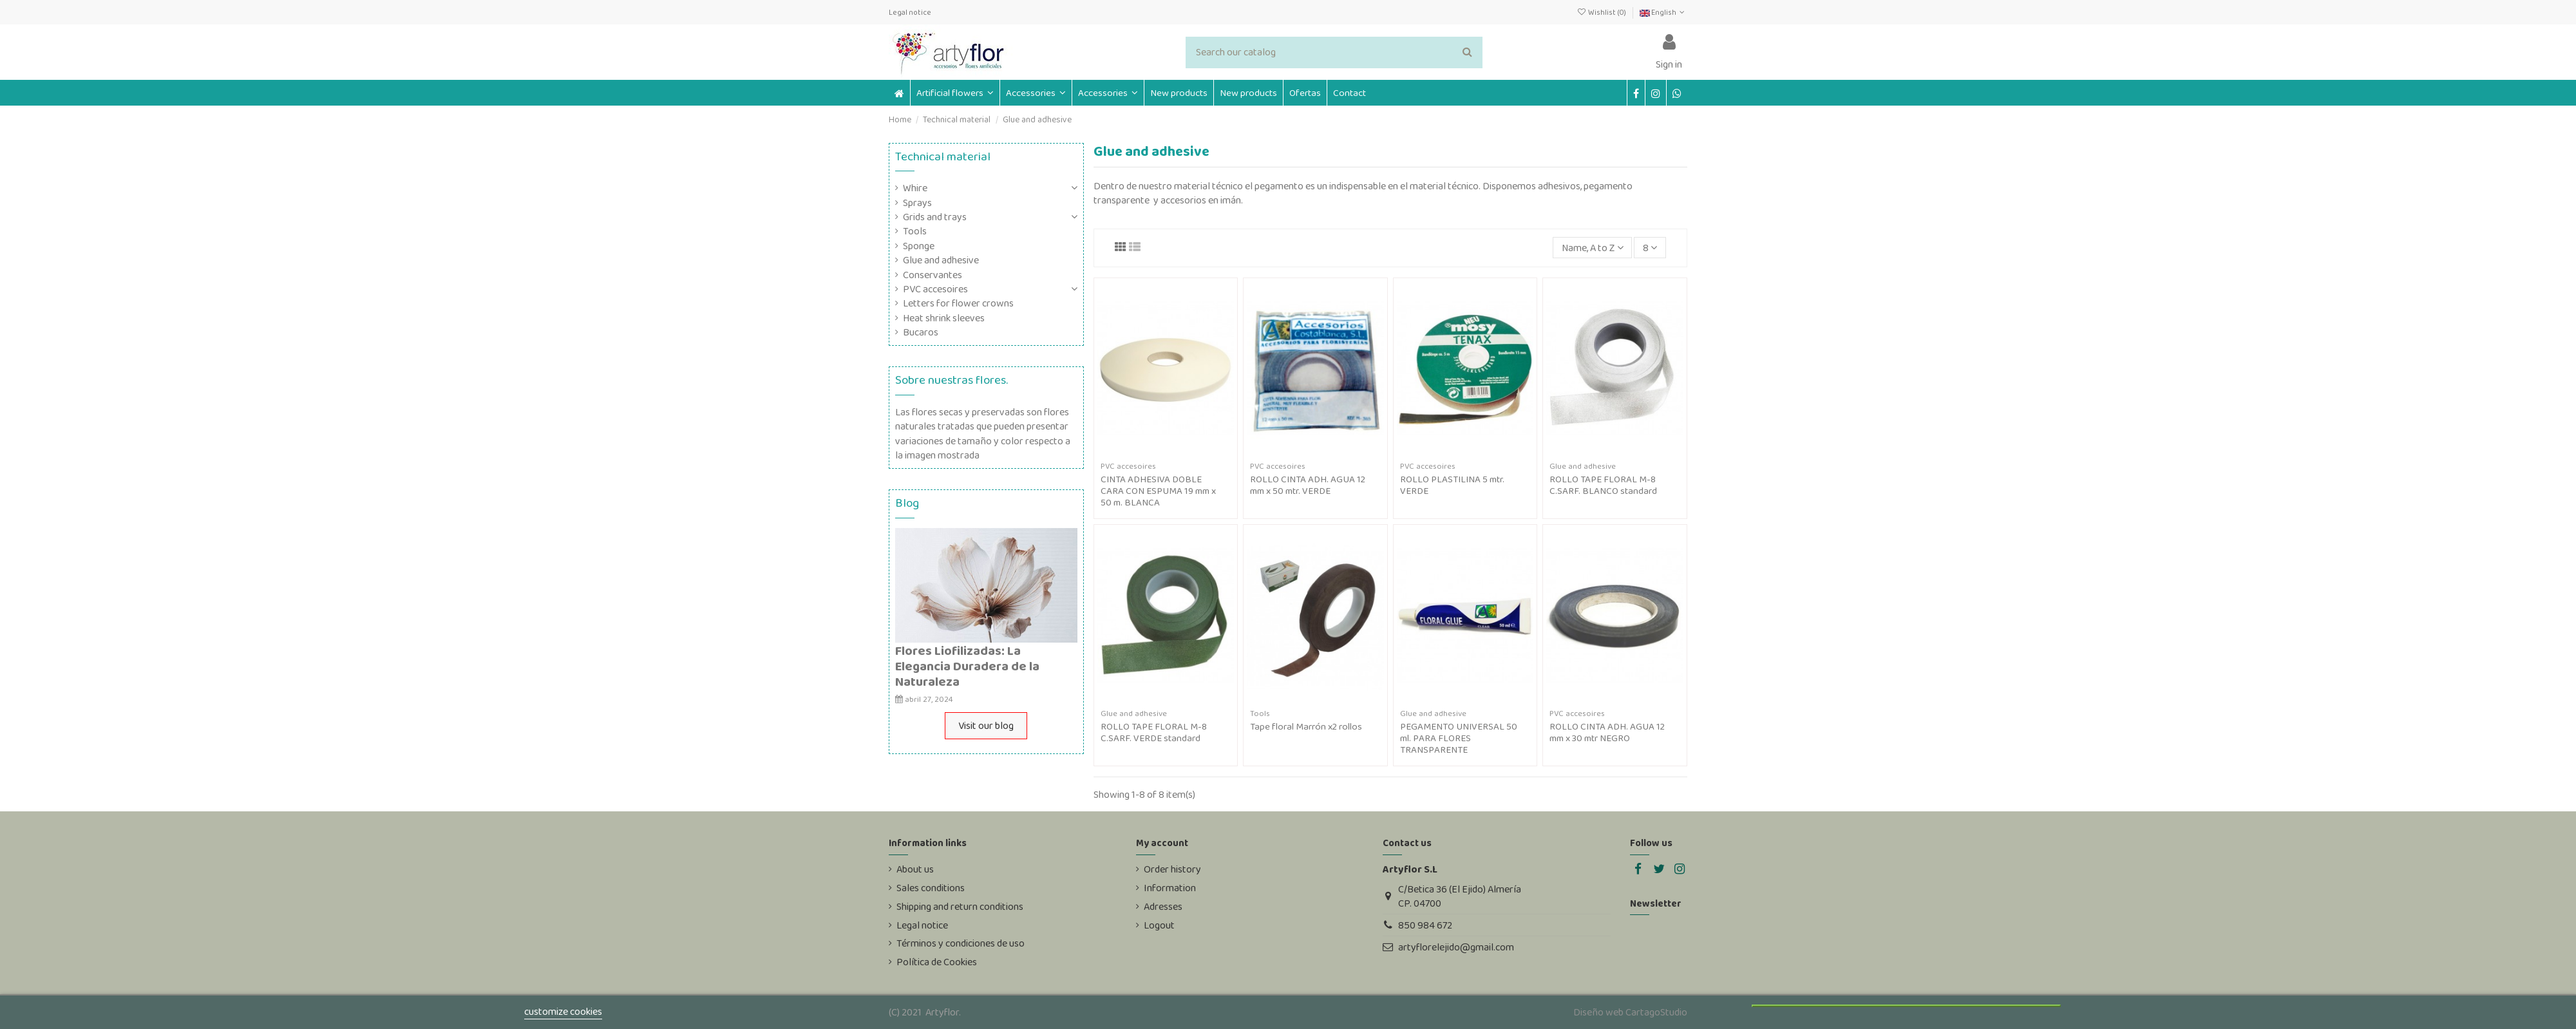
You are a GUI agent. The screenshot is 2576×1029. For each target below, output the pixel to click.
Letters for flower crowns (958, 303)
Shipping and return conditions (959, 907)
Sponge (918, 246)
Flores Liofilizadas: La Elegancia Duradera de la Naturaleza (967, 666)
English (1663, 12)
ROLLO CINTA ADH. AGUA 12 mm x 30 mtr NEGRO (1607, 732)
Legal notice (910, 12)
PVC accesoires (935, 289)
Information (1170, 888)
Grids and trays (935, 217)
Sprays (917, 203)
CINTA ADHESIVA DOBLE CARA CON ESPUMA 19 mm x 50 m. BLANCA (1158, 490)
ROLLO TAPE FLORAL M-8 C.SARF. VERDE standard (1154, 732)
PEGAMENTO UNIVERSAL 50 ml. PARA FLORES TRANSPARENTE (1458, 738)
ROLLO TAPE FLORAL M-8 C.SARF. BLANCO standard (1603, 485)
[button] (1035, 93)
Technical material (942, 156)
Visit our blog (986, 725)
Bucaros (920, 332)
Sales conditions (930, 888)
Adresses (1163, 907)
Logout (1159, 925)
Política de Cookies (936, 962)
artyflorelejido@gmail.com (1456, 946)
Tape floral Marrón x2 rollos (1306, 726)
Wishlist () (1602, 12)
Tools (915, 231)
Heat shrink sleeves (944, 318)
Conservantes (932, 275)
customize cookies (563, 1011)
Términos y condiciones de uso (960, 943)
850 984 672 (1425, 925)
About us (915, 869)
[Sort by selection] (1593, 247)
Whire (915, 188)
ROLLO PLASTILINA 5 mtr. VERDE (1452, 485)
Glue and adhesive (941, 260)
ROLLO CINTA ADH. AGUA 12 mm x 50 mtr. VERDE (1307, 485)
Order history (1172, 869)
